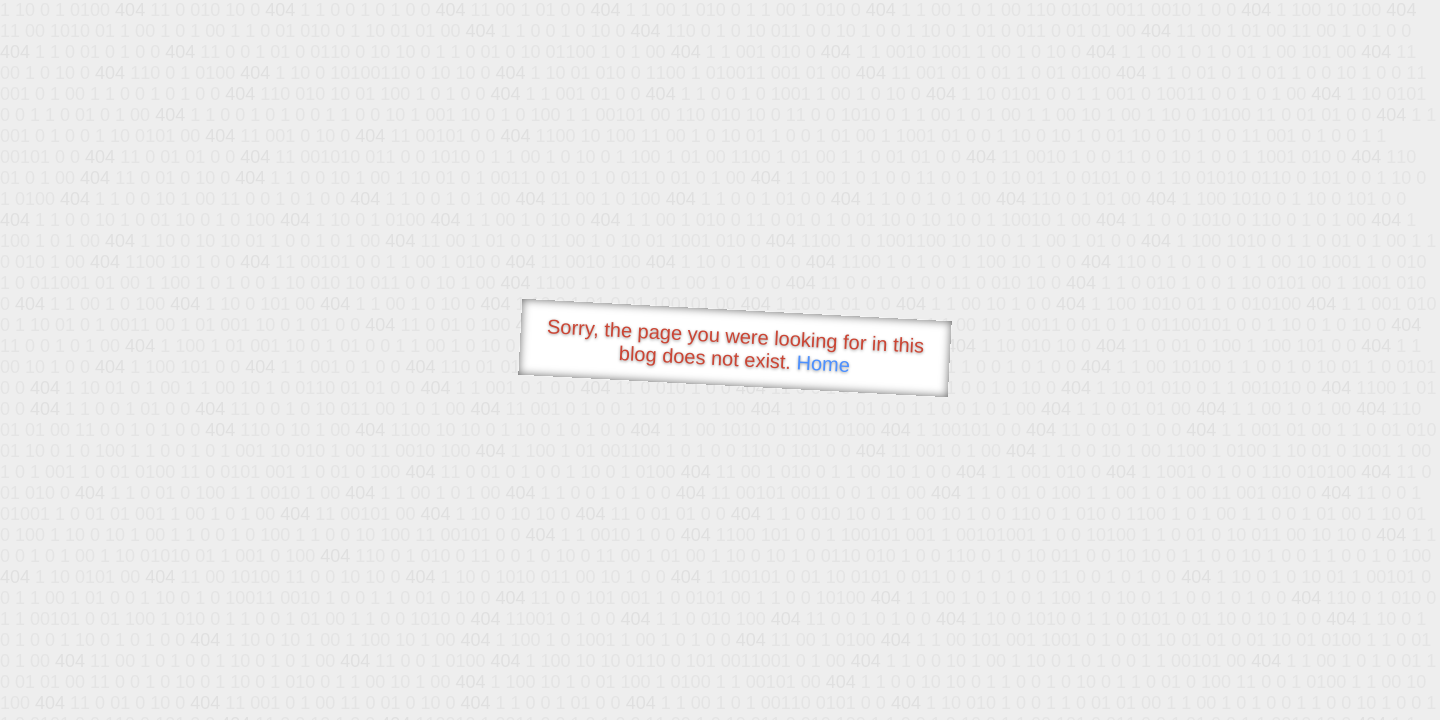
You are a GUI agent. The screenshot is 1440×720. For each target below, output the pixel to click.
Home (823, 363)
